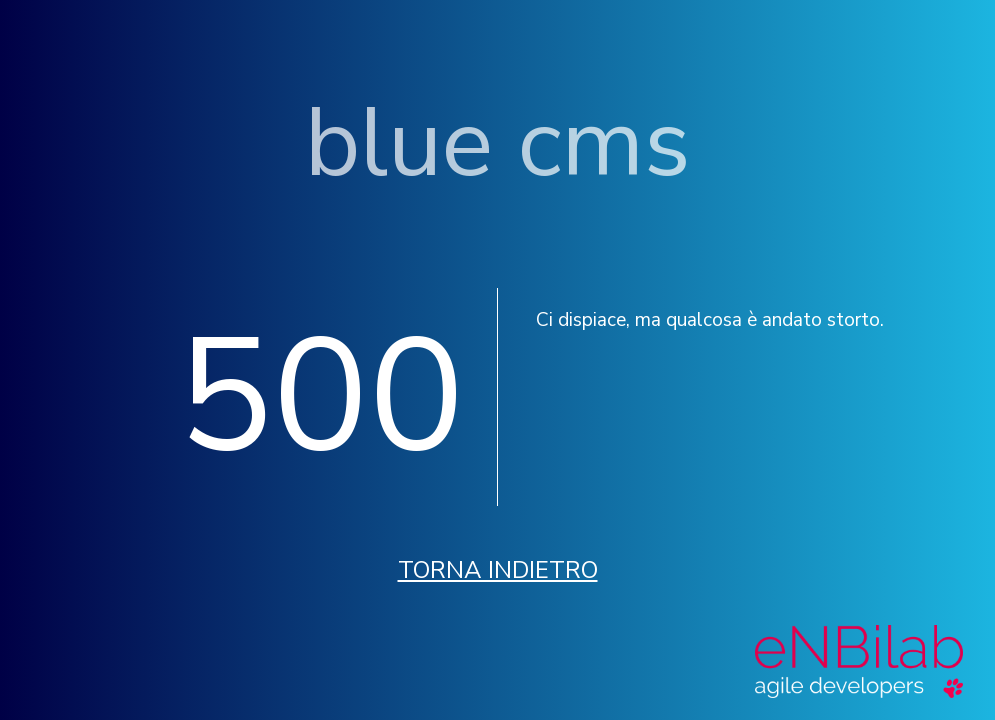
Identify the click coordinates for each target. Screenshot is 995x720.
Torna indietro (498, 570)
